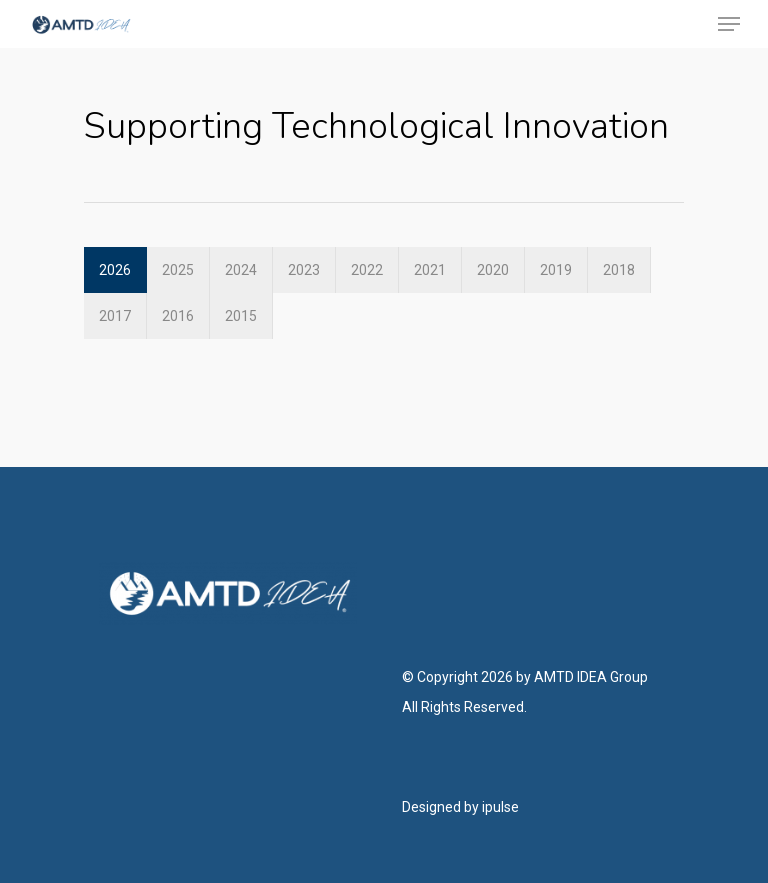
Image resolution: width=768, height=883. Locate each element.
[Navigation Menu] (729, 24)
